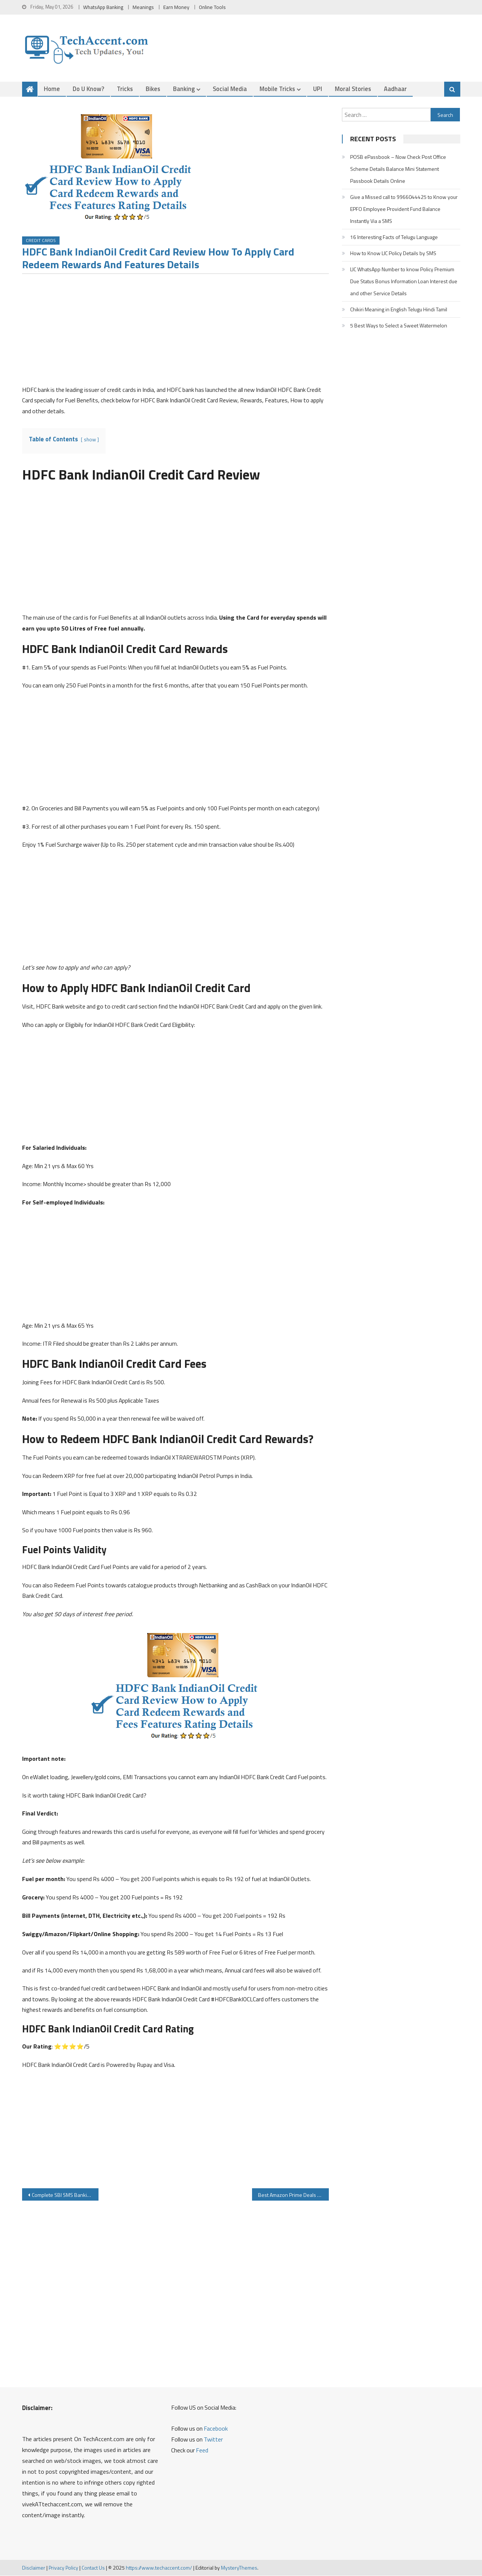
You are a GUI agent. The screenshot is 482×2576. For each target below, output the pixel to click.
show (90, 440)
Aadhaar (395, 88)
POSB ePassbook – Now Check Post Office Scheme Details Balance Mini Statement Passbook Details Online (398, 169)
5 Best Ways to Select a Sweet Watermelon (398, 325)
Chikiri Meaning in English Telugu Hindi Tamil (398, 309)
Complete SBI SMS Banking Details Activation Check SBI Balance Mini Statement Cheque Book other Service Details (65, 2195)
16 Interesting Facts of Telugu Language (394, 237)
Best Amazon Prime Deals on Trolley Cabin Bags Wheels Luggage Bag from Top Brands (293, 2195)
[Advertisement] (175, 332)
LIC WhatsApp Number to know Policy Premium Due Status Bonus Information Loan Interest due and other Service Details (403, 281)
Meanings (143, 7)
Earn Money (176, 7)
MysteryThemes (239, 2568)
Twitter (213, 2439)
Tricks (125, 88)
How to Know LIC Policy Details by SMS (393, 253)
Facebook (216, 2428)
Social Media (230, 88)
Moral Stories (353, 88)
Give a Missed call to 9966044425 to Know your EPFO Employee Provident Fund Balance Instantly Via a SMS (404, 209)
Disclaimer (33, 2568)
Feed (202, 2450)
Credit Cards (41, 240)
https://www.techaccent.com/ (159, 2568)
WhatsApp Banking (103, 7)
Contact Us (93, 2568)
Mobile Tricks (277, 88)
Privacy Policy (63, 2568)
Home (52, 88)
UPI (317, 88)
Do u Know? (88, 88)
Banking (184, 88)
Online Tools (212, 7)
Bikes (153, 88)
